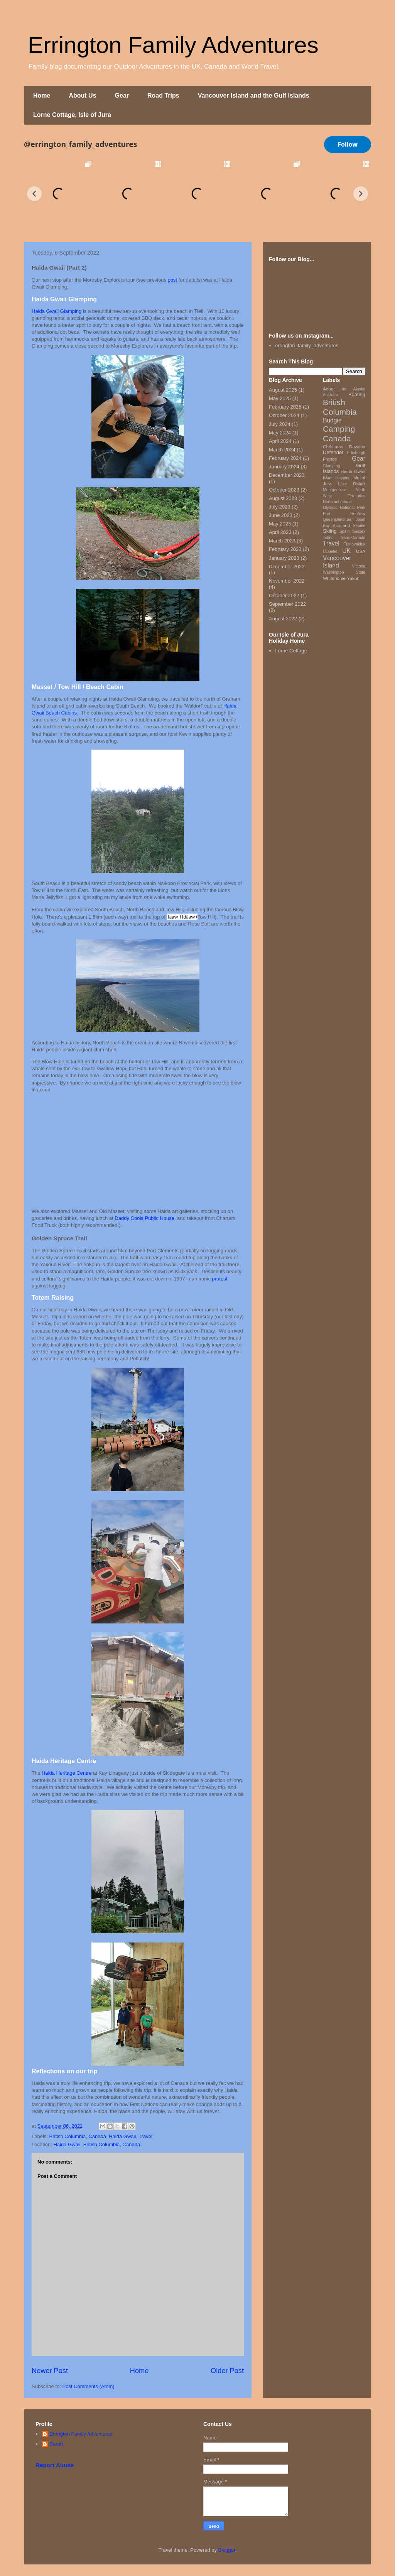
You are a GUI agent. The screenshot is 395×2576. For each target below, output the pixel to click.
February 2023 (285, 549)
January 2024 (284, 467)
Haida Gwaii (122, 2136)
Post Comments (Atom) (88, 2386)
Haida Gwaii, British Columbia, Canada (96, 2144)
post (172, 280)
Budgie (332, 420)
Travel (145, 2136)
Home (41, 95)
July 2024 (279, 424)
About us (334, 388)
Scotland (341, 525)
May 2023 (280, 524)
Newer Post (50, 2371)
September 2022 (287, 604)
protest (220, 1279)
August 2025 (283, 390)
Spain (344, 531)
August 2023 (283, 498)
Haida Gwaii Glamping (56, 311)
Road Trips (163, 95)
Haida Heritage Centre (66, 1773)
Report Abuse (54, 2465)
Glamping (331, 466)
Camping (339, 428)
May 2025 (280, 398)
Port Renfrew (344, 514)
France (330, 458)
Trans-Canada (352, 537)
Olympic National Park (344, 507)
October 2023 (284, 490)
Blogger (226, 2550)
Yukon (353, 578)
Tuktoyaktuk (354, 544)
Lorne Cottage (291, 651)
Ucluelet (330, 551)
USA (360, 551)
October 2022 (284, 595)
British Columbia (67, 2136)
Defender (333, 452)
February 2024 (285, 458)
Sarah (56, 2444)
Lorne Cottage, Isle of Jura (72, 114)
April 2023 (280, 532)
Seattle (359, 526)
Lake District (351, 484)
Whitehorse (334, 578)
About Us (82, 95)
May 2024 (280, 433)
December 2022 (287, 566)
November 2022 (287, 581)
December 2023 (287, 475)
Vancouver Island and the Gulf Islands (253, 95)
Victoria (358, 566)
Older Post (227, 2371)
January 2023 (284, 558)
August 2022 (283, 619)
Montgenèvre (334, 490)
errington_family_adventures (306, 345)
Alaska (359, 389)
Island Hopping (337, 478)
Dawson (357, 446)
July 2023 (279, 507)
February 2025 (285, 407)
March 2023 (282, 541)
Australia (330, 395)
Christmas (333, 446)
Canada (97, 2136)
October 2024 (284, 415)
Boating (356, 394)
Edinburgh (356, 453)
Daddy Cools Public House (144, 1218)
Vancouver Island (337, 562)
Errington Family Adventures (173, 45)
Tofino (328, 537)
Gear (122, 95)
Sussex (358, 531)
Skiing (329, 531)
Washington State (344, 572)
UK (346, 550)
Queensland (333, 519)
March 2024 (282, 450)
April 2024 (280, 441)
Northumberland (337, 502)
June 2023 (280, 515)
